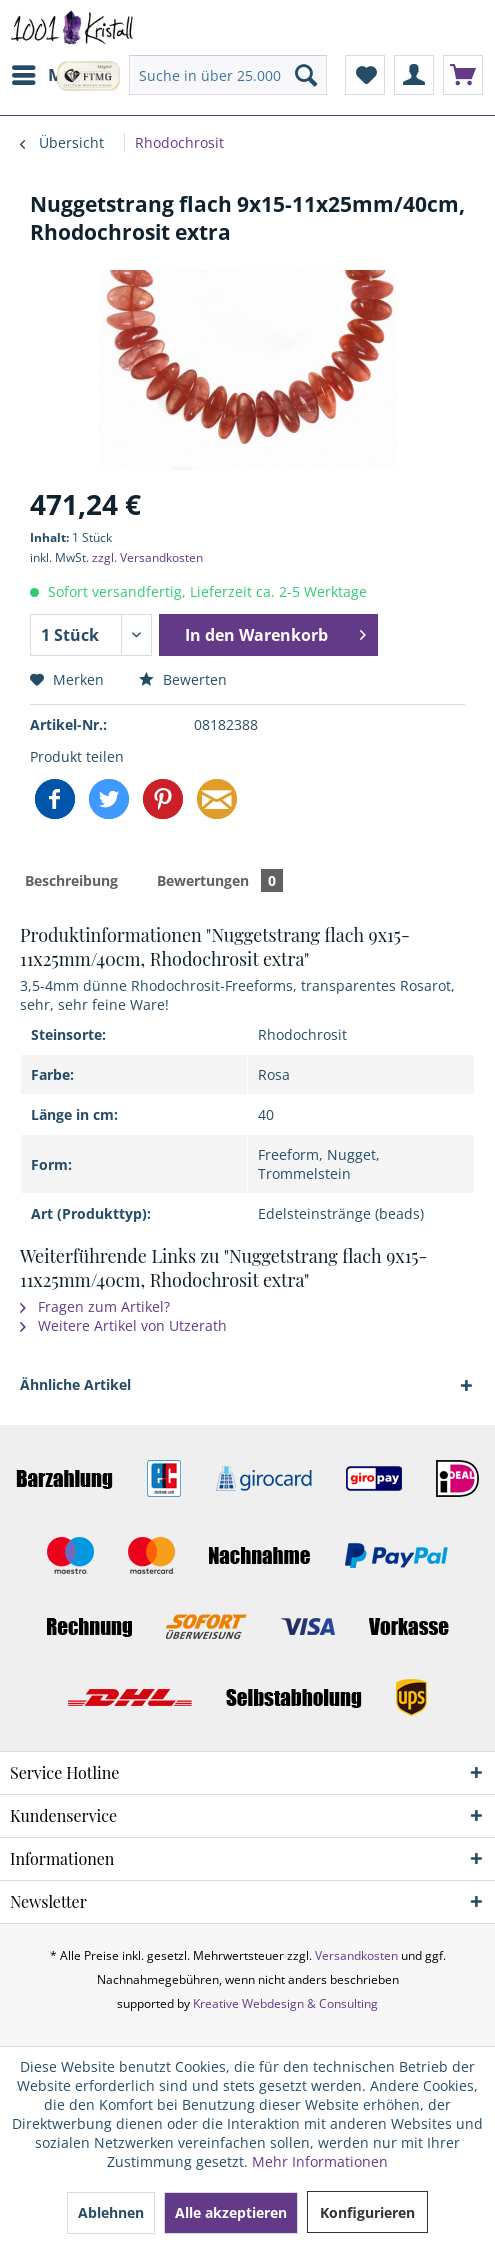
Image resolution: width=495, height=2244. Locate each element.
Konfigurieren (367, 2212)
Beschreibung (71, 880)
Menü (54, 72)
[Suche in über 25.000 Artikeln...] (228, 75)
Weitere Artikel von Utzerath (123, 1325)
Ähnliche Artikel (75, 1384)
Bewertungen (220, 880)
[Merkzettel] (365, 75)
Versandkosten (356, 1955)
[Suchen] (306, 75)
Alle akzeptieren (231, 2212)
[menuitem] (53, 75)
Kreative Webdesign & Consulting (285, 2003)
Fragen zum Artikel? (95, 1306)
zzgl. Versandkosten (147, 557)
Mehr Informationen (320, 2161)
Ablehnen (111, 2212)
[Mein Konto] (414, 75)
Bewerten (183, 679)
